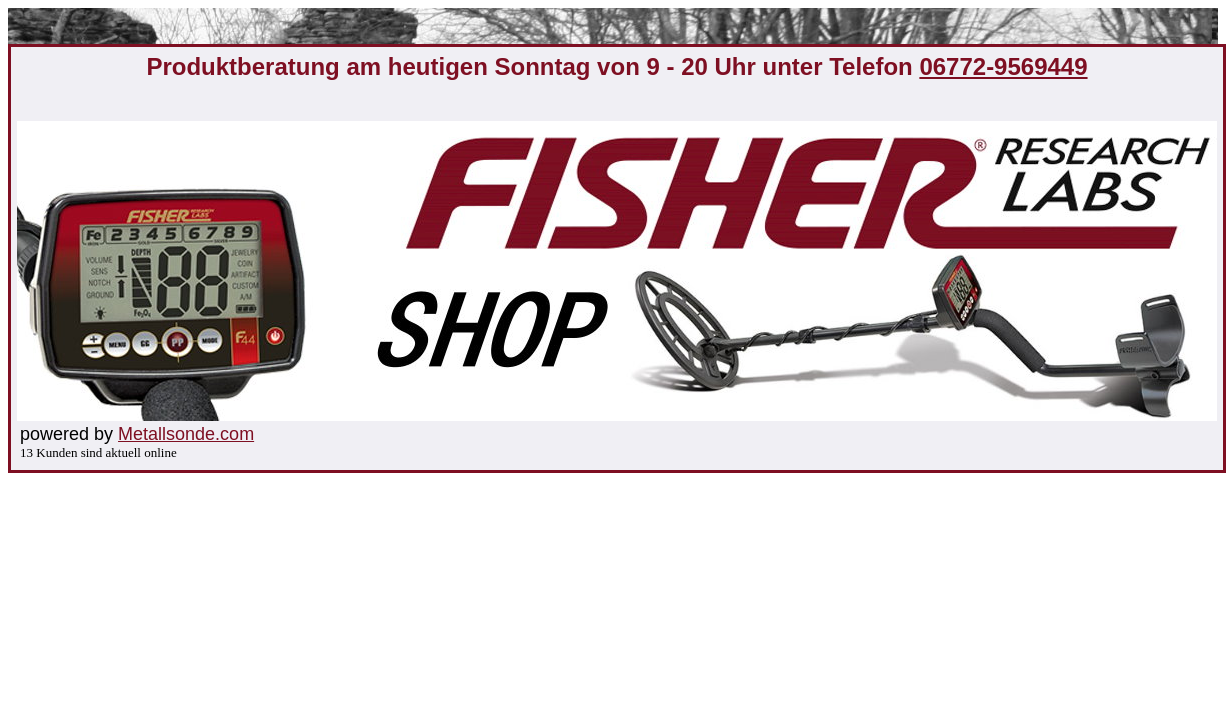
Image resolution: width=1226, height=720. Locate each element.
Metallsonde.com (186, 434)
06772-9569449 (1003, 66)
